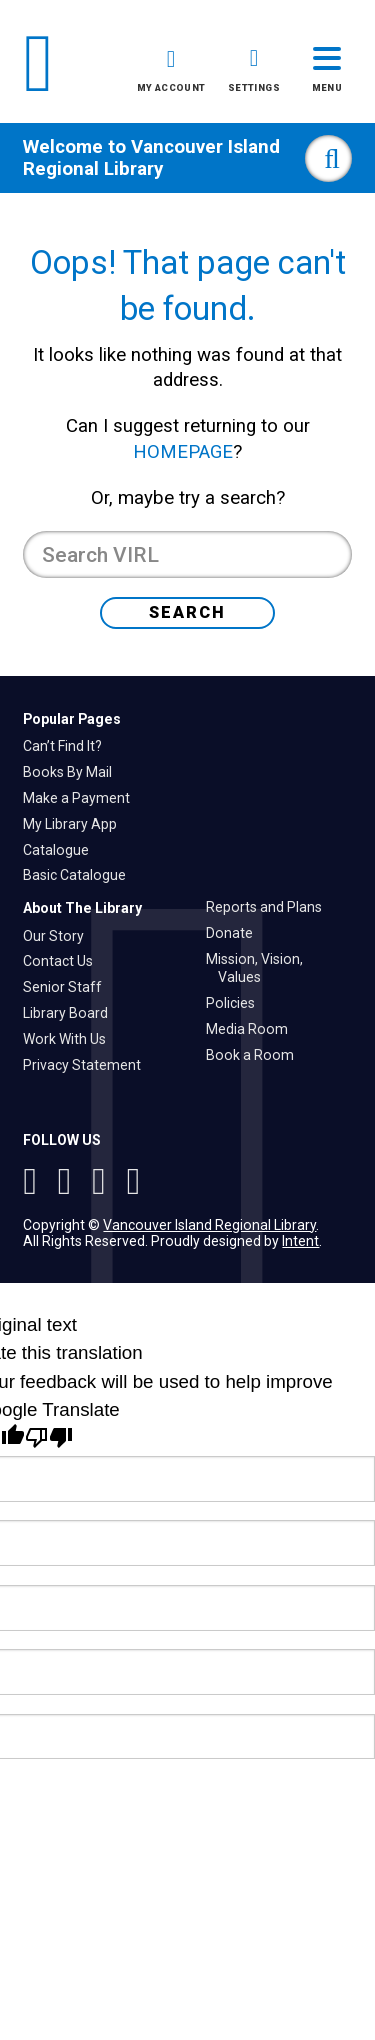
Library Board (71, 1013)
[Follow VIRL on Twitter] (69, 1181)
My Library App (76, 824)
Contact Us (64, 961)
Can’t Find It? (68, 746)
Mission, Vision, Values (260, 968)
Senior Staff (68, 987)
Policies (236, 1003)
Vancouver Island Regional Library (151, 158)
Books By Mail (73, 772)
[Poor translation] (49, 1438)
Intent (300, 1241)
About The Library (82, 908)
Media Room (253, 1029)
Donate (235, 933)
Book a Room (256, 1055)
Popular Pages (72, 719)
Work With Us (70, 1039)
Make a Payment (82, 798)
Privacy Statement (88, 1065)
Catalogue (62, 850)
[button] (171, 73)
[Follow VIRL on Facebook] (103, 1181)
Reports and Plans (270, 907)
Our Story (59, 936)
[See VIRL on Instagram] (34, 1181)
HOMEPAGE (183, 452)
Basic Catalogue (80, 875)
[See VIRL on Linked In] (134, 1181)
